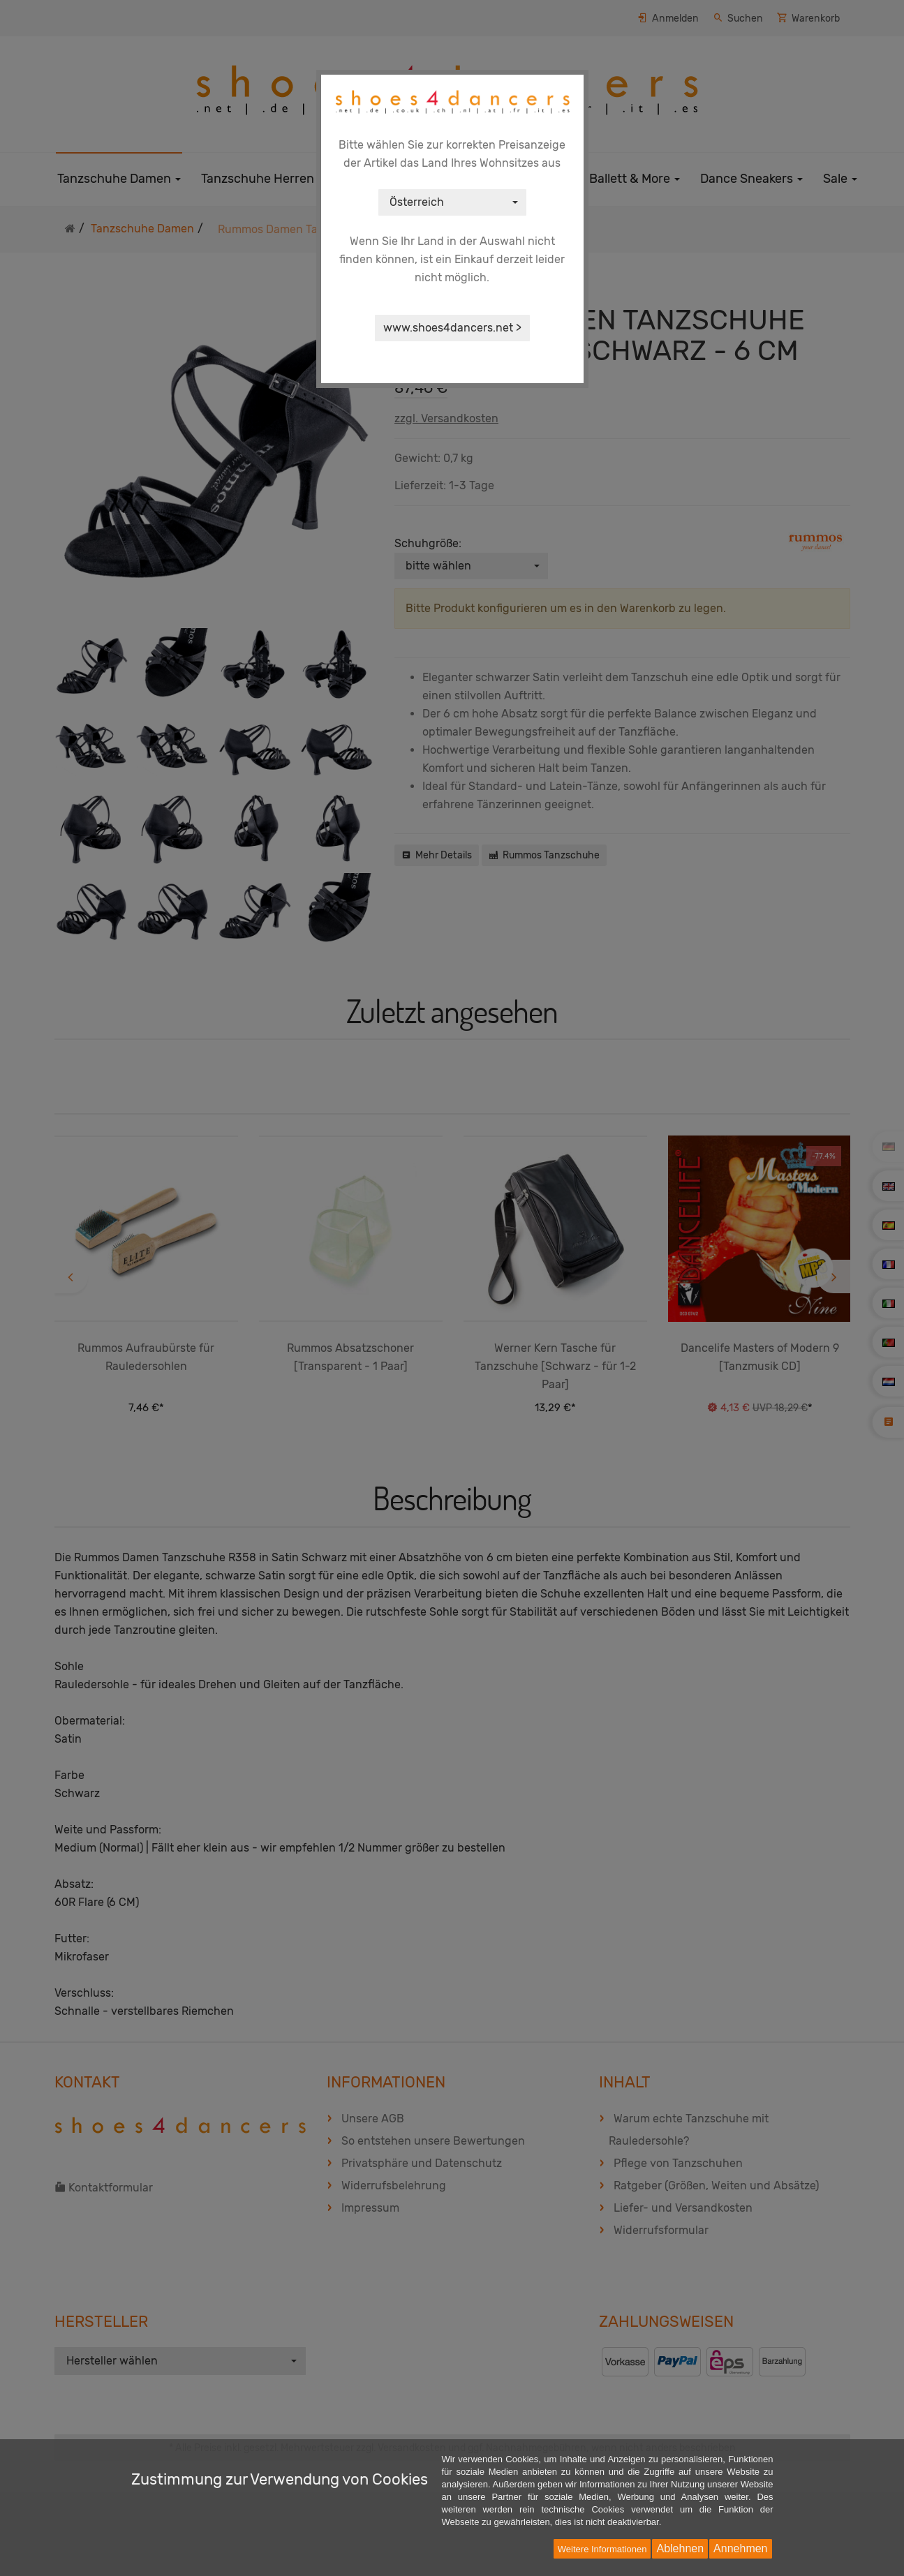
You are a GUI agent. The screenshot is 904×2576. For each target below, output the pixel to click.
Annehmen (740, 2548)
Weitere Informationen (602, 2549)
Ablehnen (680, 2548)
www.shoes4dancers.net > (452, 327)
